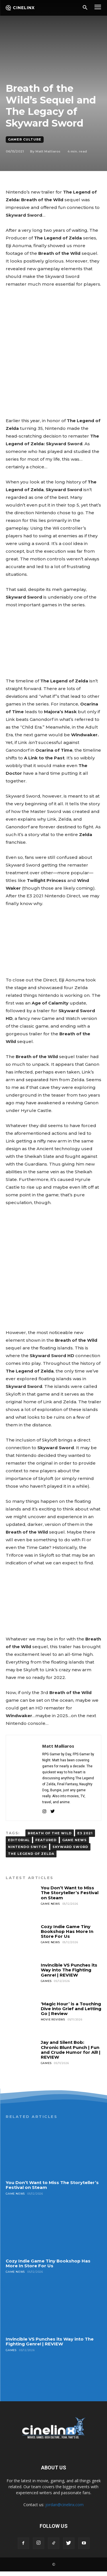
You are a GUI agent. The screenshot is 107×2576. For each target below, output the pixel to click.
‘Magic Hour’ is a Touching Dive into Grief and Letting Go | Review (71, 2008)
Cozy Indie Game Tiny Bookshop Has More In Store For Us (67, 1931)
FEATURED (45, 1840)
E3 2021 (85, 1833)
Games (46, 1981)
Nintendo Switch (27, 1847)
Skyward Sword (70, 1847)
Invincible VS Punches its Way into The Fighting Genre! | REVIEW (69, 1970)
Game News (50, 1903)
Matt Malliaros (47, 151)
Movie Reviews (53, 2019)
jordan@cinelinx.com (64, 2504)
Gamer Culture (25, 139)
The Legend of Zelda (31, 1854)
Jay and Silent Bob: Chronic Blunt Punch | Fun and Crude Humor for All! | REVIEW (70, 2050)
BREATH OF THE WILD (50, 1833)
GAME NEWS (74, 1840)
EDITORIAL (19, 1840)
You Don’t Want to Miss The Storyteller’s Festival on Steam (69, 1892)
